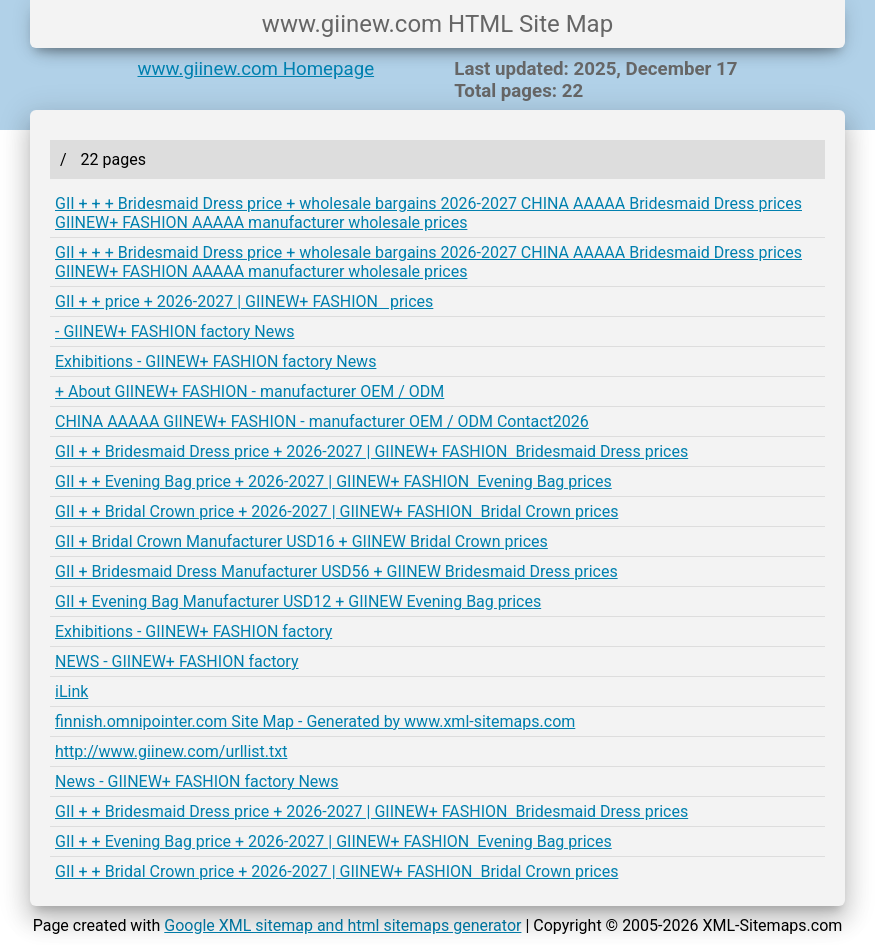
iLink (71, 691)
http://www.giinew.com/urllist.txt (171, 751)
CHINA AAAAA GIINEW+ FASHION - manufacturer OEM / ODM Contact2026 (322, 421)
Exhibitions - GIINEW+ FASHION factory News (215, 361)
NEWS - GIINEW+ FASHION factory (177, 661)
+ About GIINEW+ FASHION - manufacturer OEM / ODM (249, 391)
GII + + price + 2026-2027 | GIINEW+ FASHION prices (244, 301)
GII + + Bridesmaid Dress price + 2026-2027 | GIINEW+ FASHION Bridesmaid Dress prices (371, 451)
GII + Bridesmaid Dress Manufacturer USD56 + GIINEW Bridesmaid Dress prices (336, 571)
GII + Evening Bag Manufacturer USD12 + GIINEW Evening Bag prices (298, 601)
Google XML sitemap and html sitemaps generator (342, 925)
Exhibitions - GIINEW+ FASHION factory (193, 631)
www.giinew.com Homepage (256, 69)
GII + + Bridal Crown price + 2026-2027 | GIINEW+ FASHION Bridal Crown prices (336, 511)
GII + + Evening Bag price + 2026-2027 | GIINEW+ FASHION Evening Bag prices (333, 481)
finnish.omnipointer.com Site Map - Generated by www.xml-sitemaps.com (315, 721)
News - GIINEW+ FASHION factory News (197, 781)
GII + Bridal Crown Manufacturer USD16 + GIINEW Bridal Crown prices (301, 541)
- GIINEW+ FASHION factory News (174, 331)
